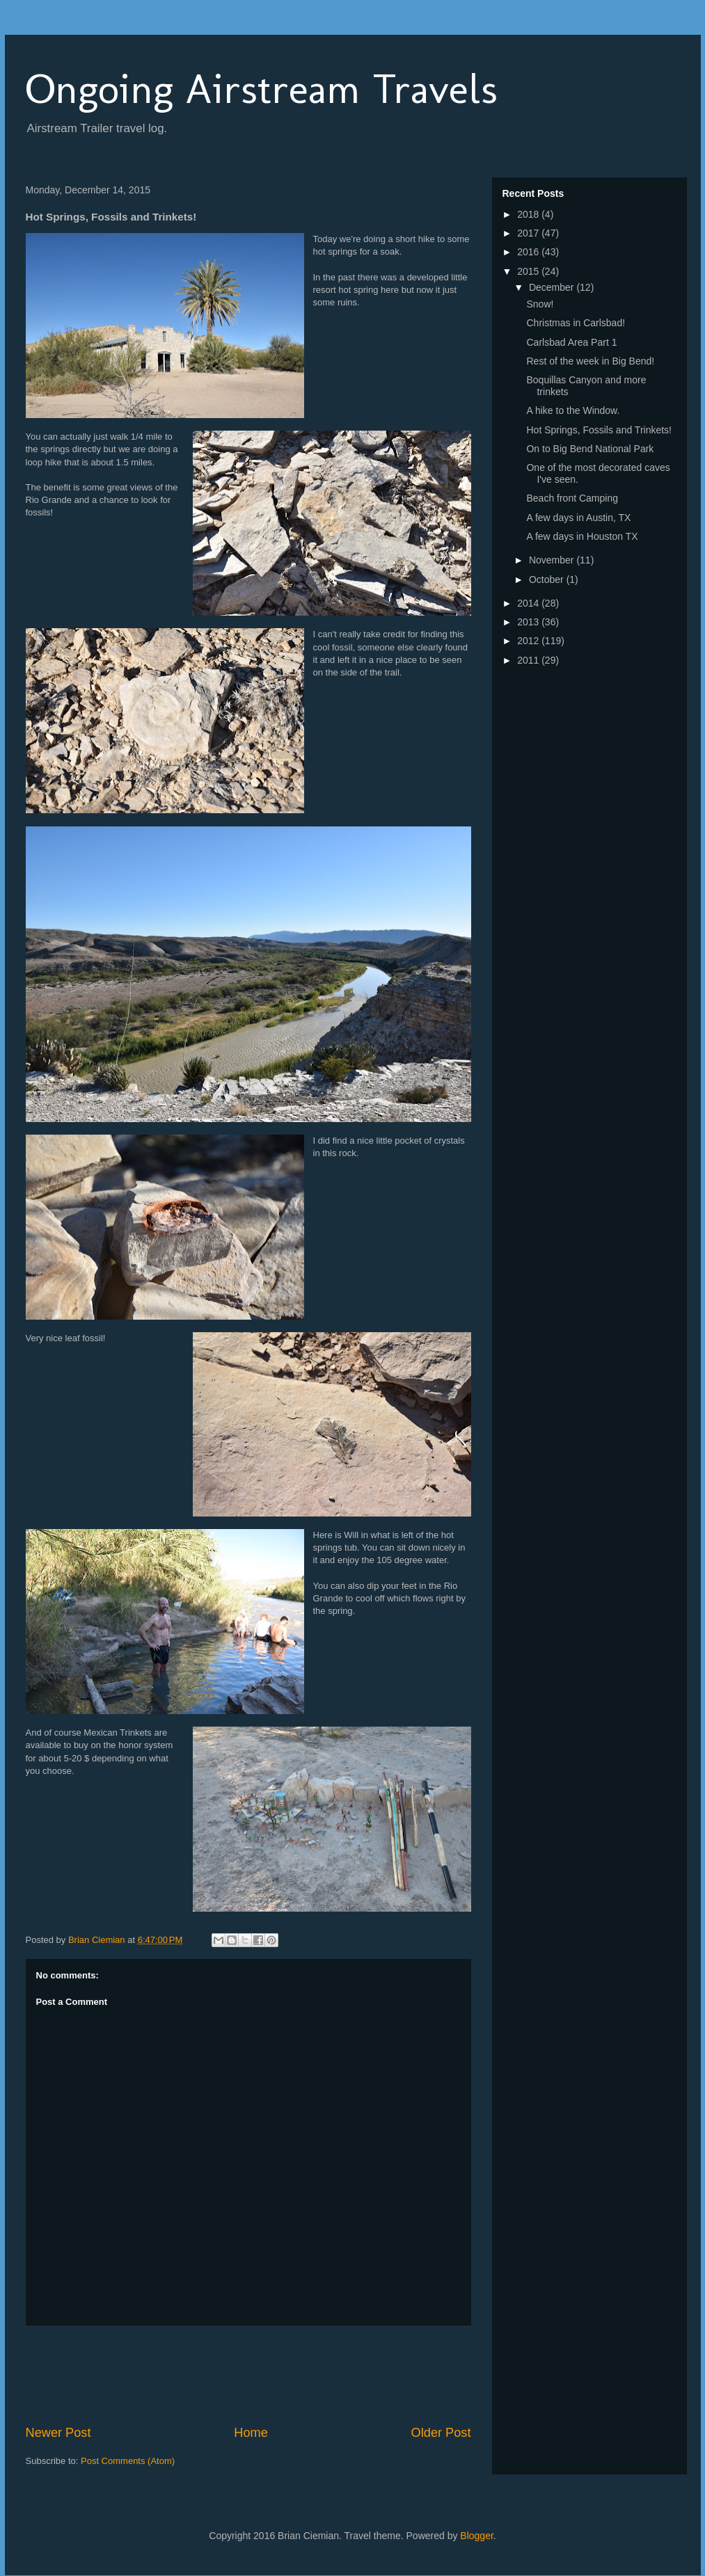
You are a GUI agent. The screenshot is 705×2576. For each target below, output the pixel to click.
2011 (529, 660)
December (552, 287)
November (552, 560)
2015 (529, 271)
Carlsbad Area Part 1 (571, 342)
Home (251, 2433)
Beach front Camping (572, 498)
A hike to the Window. (572, 410)
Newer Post (58, 2433)
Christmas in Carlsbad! (575, 322)
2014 (529, 603)
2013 (529, 621)
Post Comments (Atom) (128, 2461)
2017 (529, 233)
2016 (529, 251)
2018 (529, 214)
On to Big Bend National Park (589, 448)
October (548, 579)
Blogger (476, 2535)
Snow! (539, 304)
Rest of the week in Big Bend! (590, 361)
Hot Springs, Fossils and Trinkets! (599, 429)
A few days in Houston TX (581, 536)
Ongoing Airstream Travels (262, 88)
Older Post (441, 2433)
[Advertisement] (279, 2375)
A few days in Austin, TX (578, 517)
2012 (529, 640)
